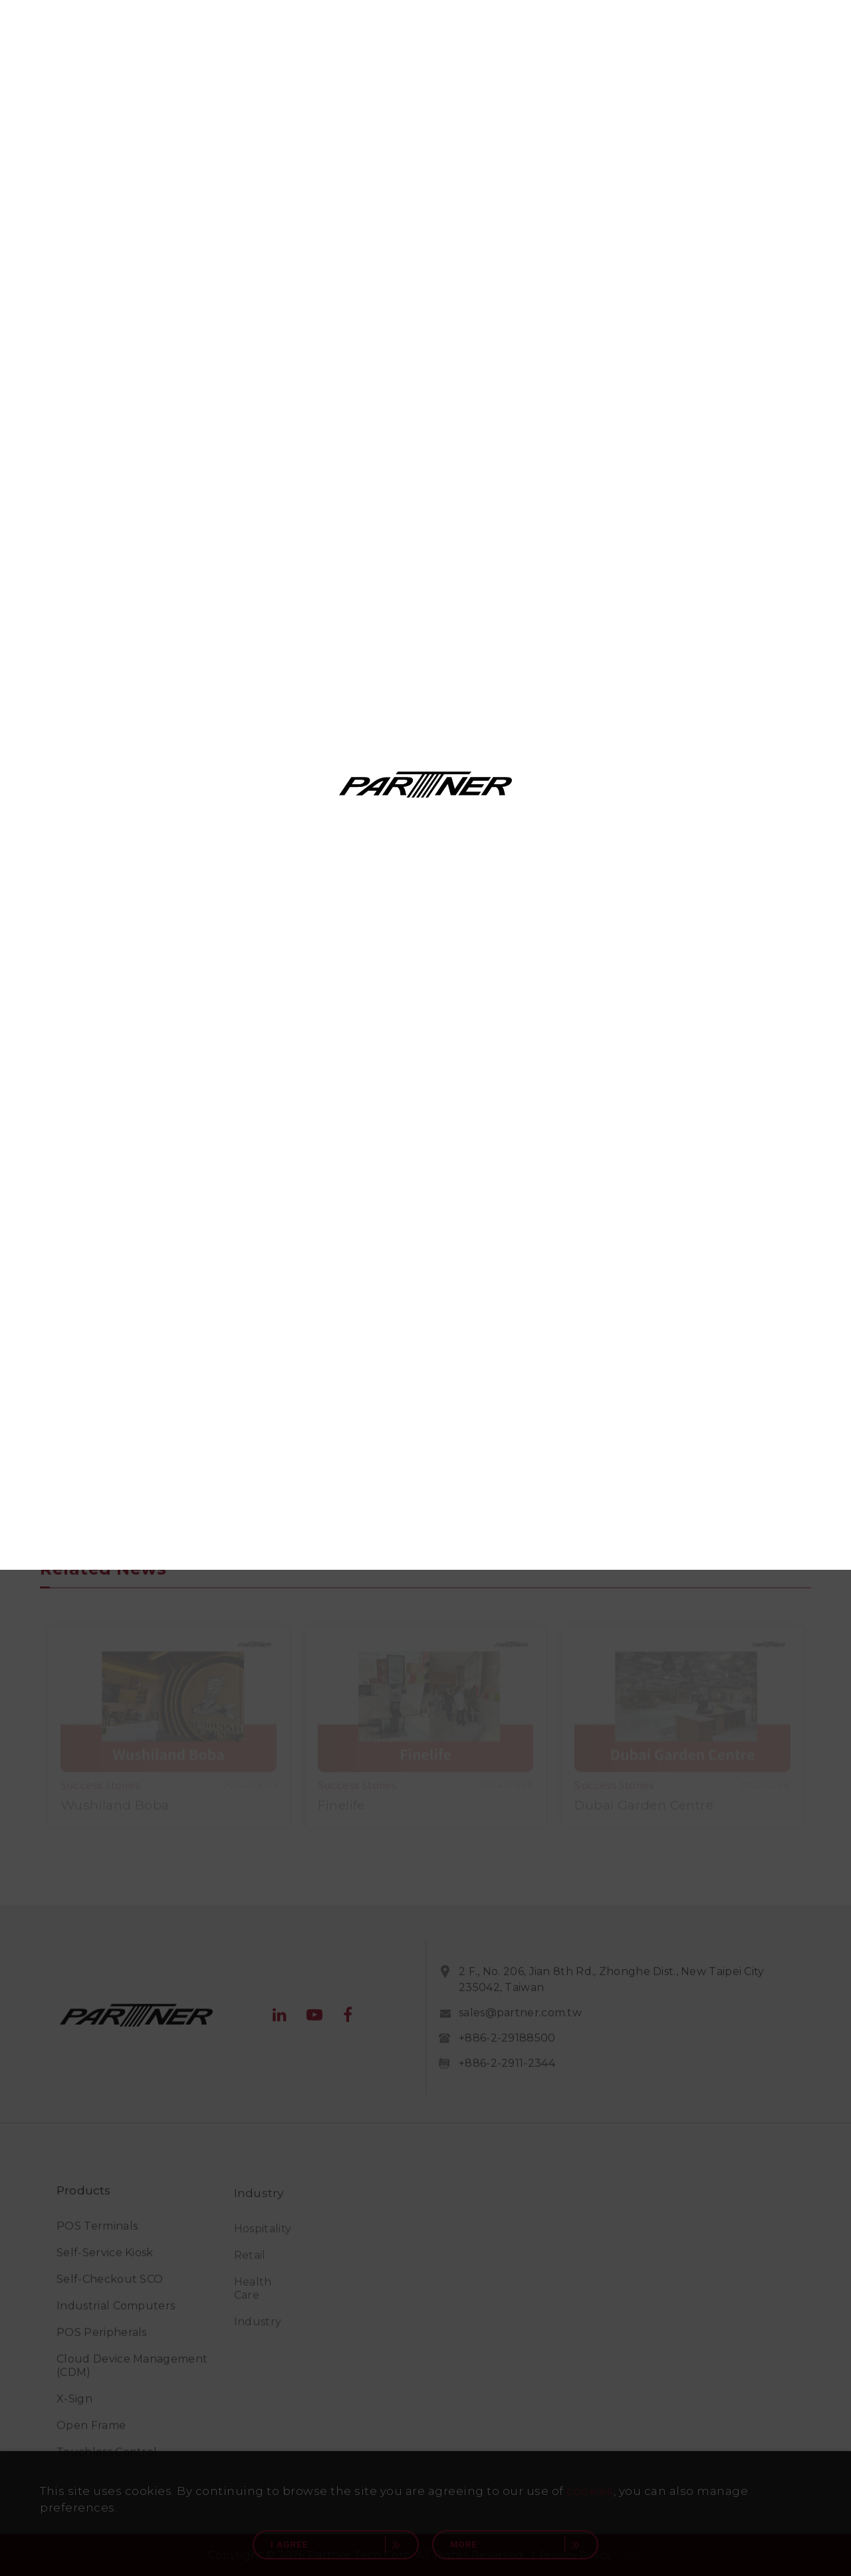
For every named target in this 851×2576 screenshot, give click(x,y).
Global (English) (275, 1221)
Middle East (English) (276, 1331)
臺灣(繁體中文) (276, 1368)
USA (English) (575, 1221)
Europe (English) (575, 1331)
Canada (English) (276, 1257)
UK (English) (575, 1294)
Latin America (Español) (575, 1257)
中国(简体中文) (575, 1368)
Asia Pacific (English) (276, 1405)
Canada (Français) (276, 1294)
